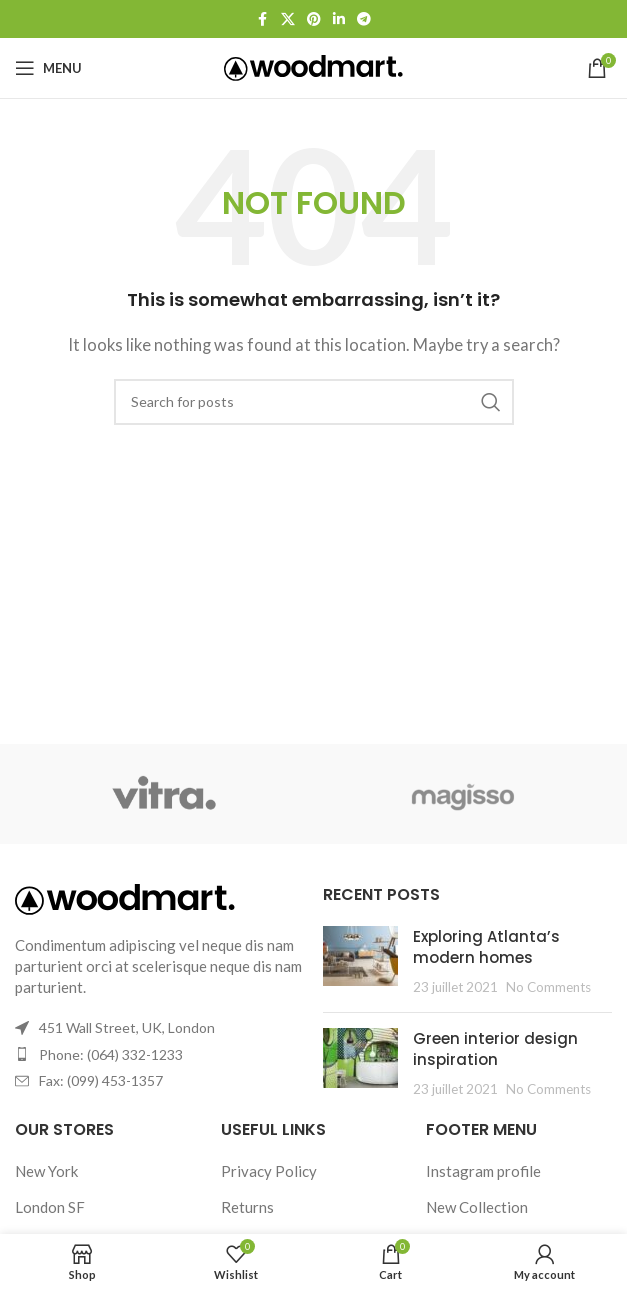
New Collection (477, 1207)
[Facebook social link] (263, 19)
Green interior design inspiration (495, 1049)
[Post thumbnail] (360, 961)
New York (46, 1171)
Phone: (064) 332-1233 (111, 1054)
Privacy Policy (269, 1171)
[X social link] (288, 19)
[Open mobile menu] (48, 68)
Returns (247, 1207)
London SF (50, 1207)
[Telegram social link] (364, 19)
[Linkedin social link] (339, 19)
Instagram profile (483, 1171)
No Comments (548, 987)
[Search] (314, 402)
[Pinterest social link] (314, 19)
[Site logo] (313, 66)
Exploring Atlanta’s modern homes (486, 947)
